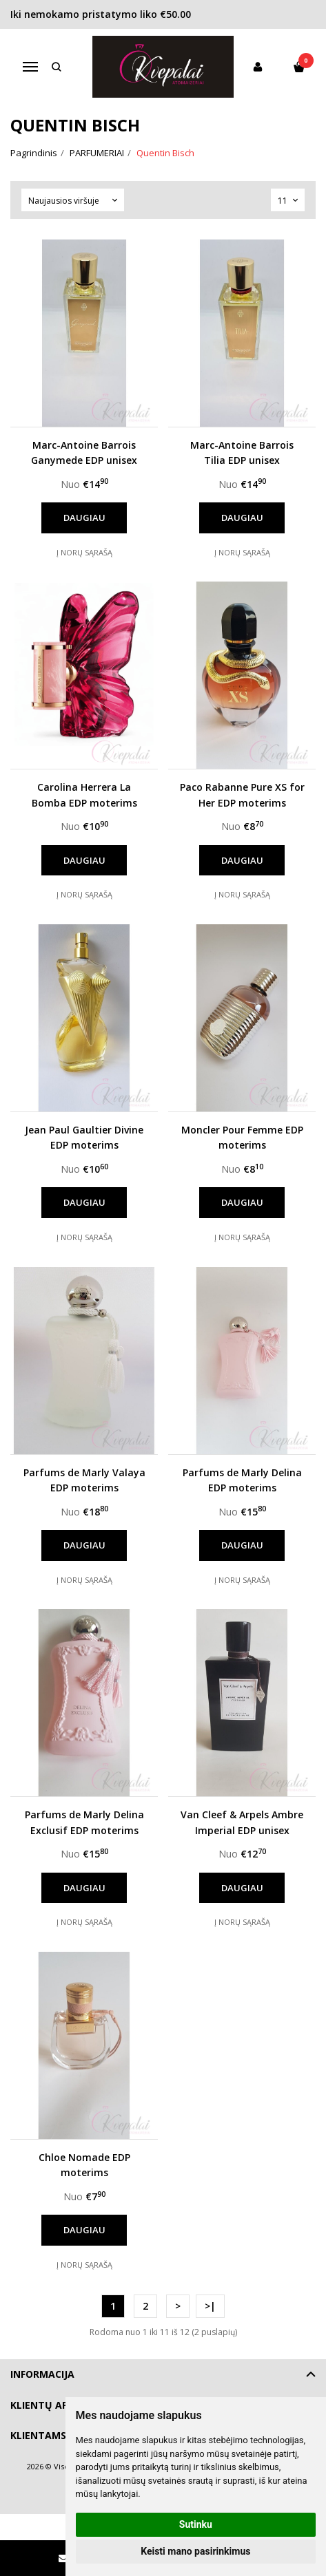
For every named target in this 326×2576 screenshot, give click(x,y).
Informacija (42, 2374)
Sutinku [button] (195, 2524)
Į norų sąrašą (84, 552)
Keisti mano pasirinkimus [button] (195, 2551)
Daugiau (84, 517)
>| (210, 2305)
